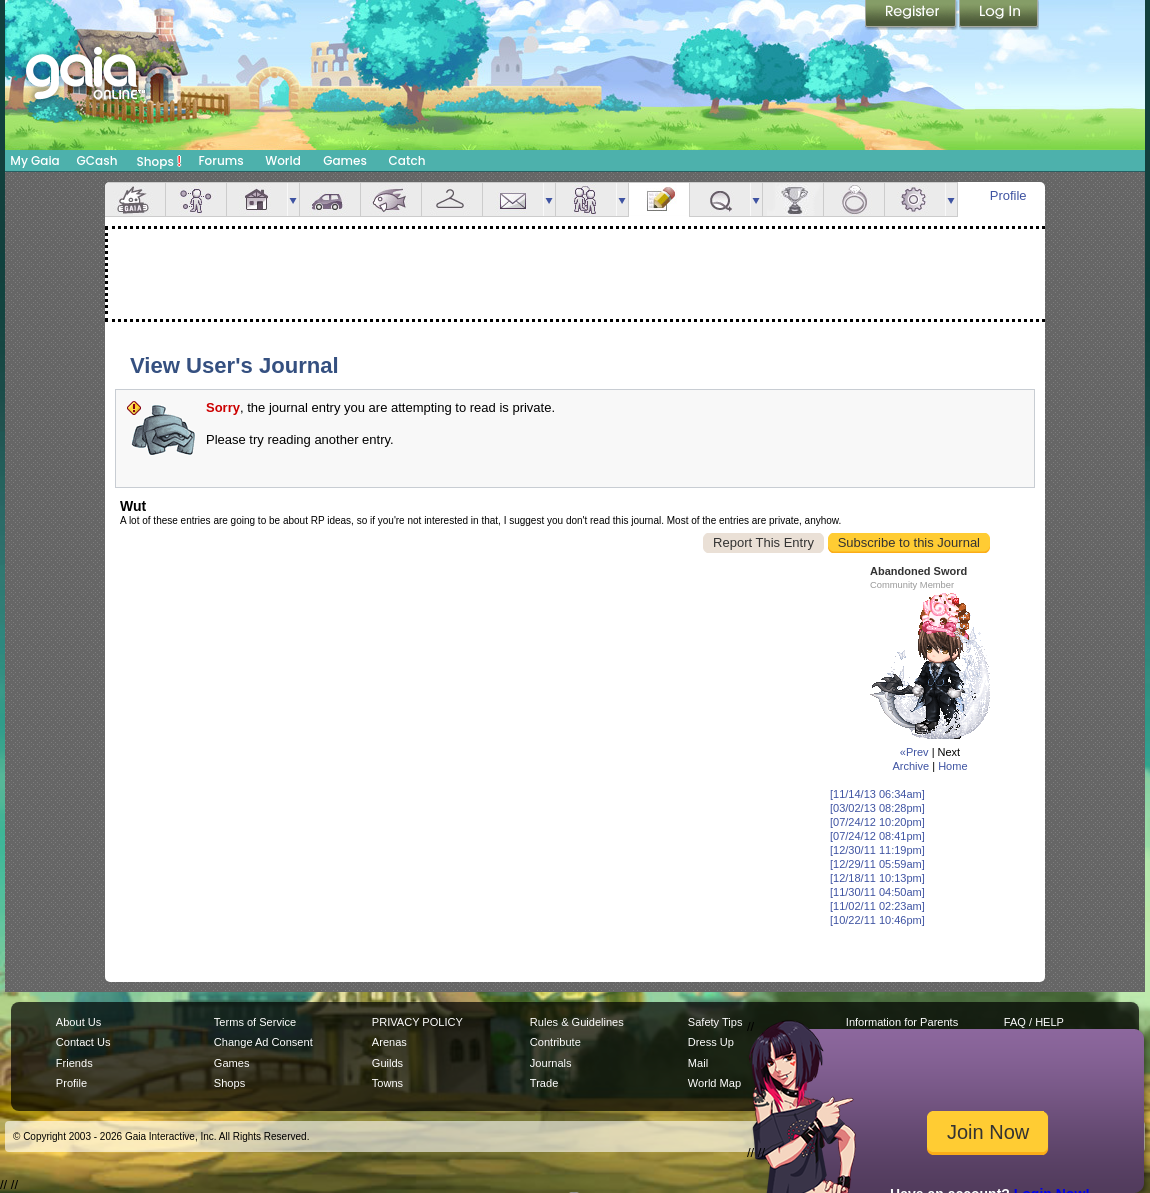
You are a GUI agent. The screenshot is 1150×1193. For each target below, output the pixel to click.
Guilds (387, 1063)
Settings (915, 199)
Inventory (452, 199)
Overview (135, 199)
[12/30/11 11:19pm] (877, 850)
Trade (544, 1083)
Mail (513, 199)
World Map (714, 1083)
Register (912, 15)
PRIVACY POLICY (417, 1022)
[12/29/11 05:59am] (877, 864)
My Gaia (34, 160)
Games (345, 160)
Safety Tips (715, 1022)
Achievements (793, 199)
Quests (720, 199)
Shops (159, 161)
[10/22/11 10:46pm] (877, 920)
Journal (659, 199)
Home (952, 766)
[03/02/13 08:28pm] (877, 808)
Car (330, 199)
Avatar (196, 199)
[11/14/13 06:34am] (877, 794)
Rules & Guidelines (577, 1022)
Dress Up (711, 1042)
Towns (387, 1083)
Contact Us (83, 1042)
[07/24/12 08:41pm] (877, 836)
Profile (1008, 195)
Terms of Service (255, 1022)
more (293, 199)
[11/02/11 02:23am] (877, 906)
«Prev (914, 752)
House (257, 199)
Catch (407, 160)
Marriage (854, 199)
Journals (551, 1063)
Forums (220, 160)
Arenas (389, 1042)
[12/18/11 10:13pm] (877, 878)
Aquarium (391, 199)
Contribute (555, 1042)
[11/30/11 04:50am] (877, 892)
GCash (97, 160)
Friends (586, 199)
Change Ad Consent (263, 1042)
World (283, 160)
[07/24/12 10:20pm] (877, 822)
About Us (78, 1022)
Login (999, 15)
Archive (910, 766)
